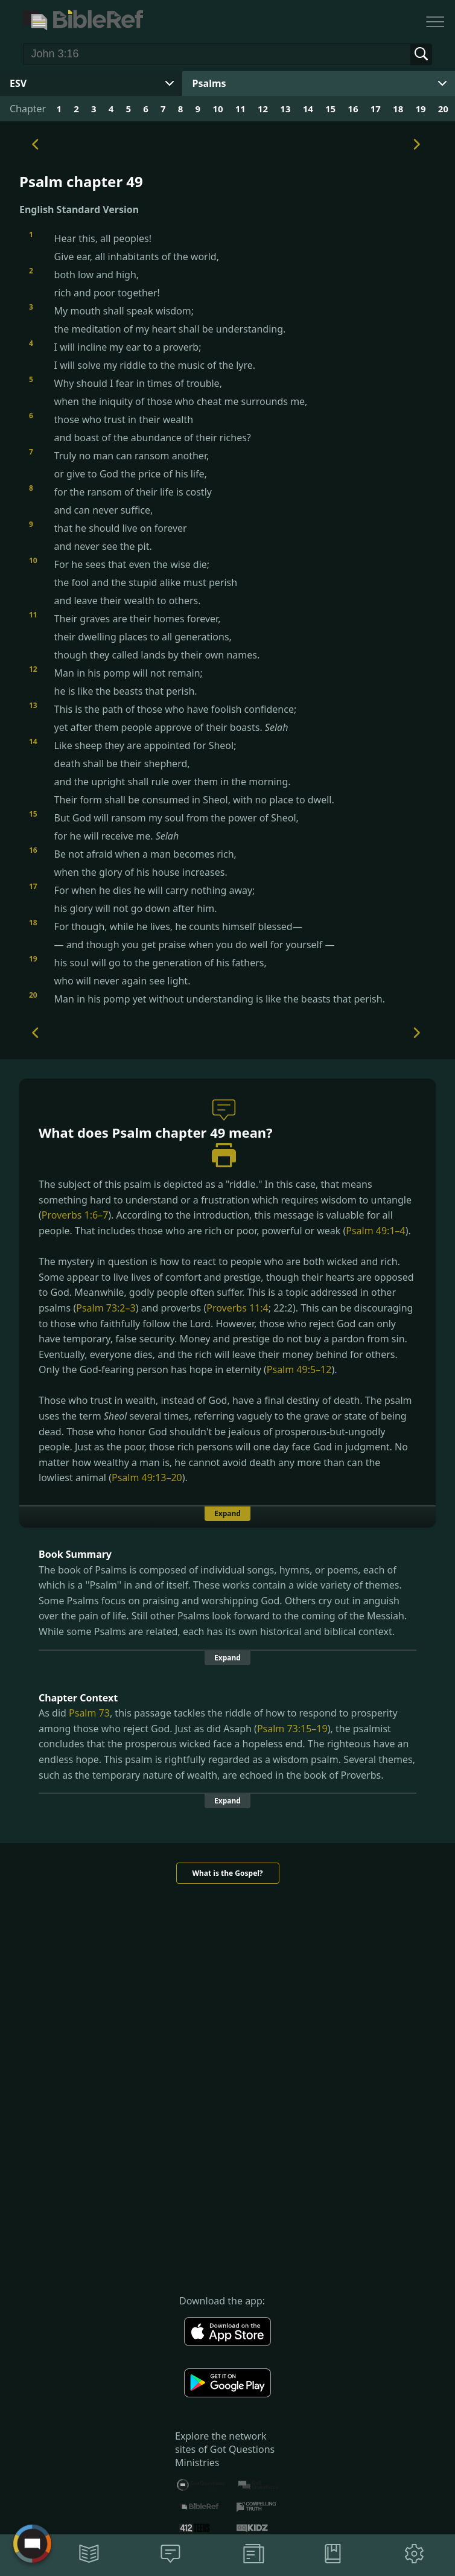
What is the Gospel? (227, 1873)
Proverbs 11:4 (237, 1308)
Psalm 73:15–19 (292, 1728)
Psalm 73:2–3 (105, 1308)
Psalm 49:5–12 (299, 1369)
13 (285, 109)
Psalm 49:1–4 (375, 1230)
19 (420, 109)
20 (443, 109)
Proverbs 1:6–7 (75, 1215)
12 (263, 109)
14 (308, 109)
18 (398, 109)
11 (240, 109)
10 (217, 109)
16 (353, 109)
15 (330, 109)
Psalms (209, 83)
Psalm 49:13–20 (147, 1477)
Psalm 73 (89, 1713)
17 (376, 109)
